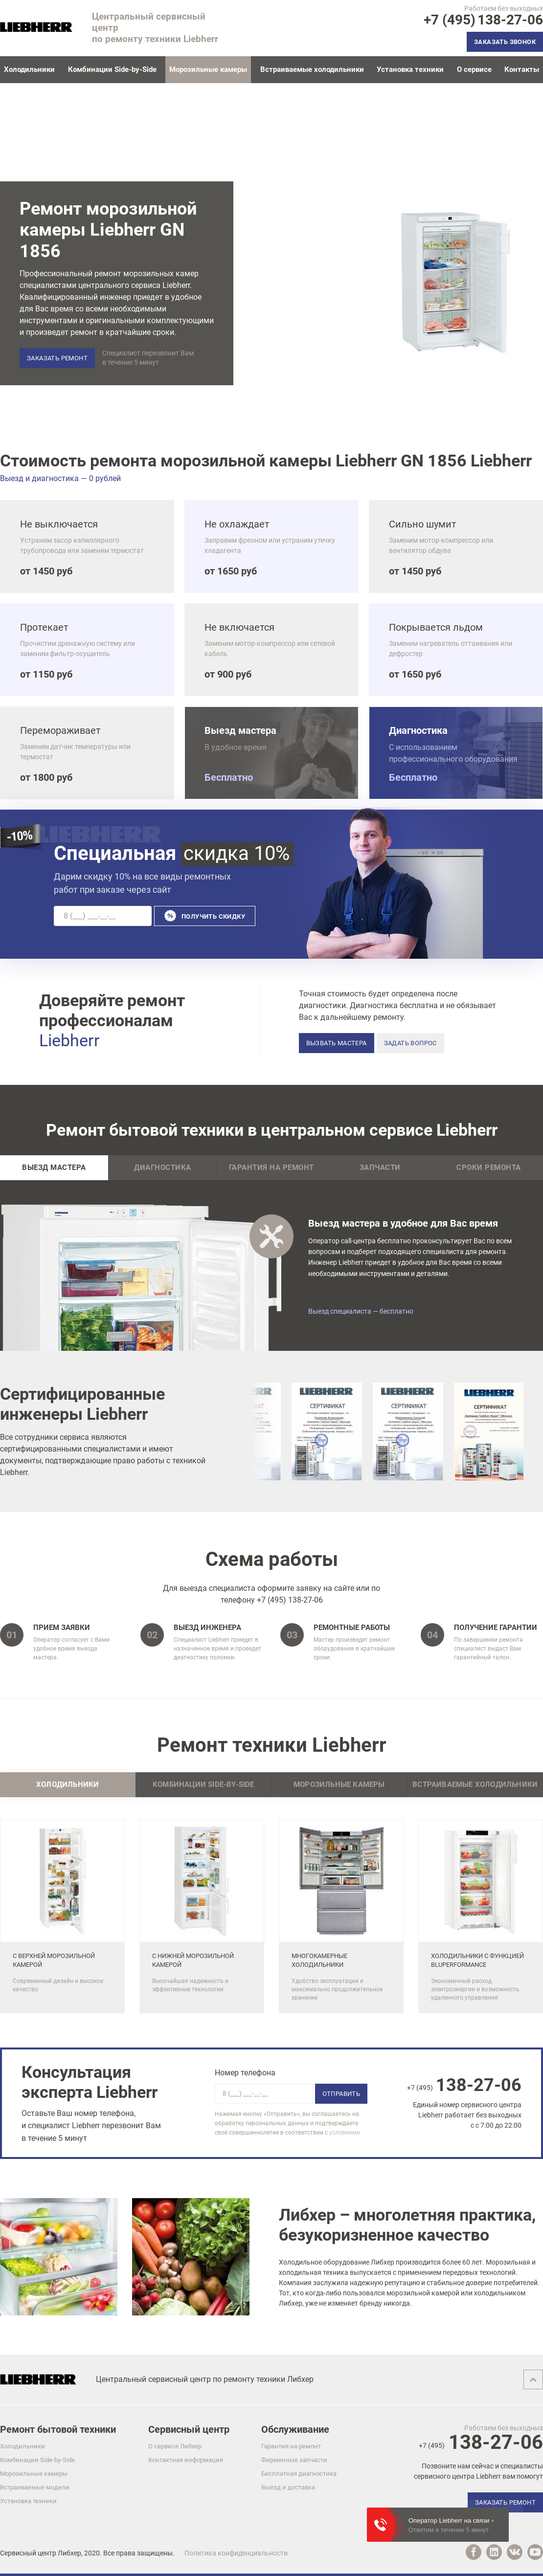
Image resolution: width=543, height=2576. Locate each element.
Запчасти (380, 1167)
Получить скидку (213, 916)
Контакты (521, 69)
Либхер (69, 2553)
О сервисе (474, 69)
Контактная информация (185, 2460)
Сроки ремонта (488, 1167)
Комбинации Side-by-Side (112, 69)
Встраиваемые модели (34, 2487)
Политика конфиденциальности (236, 2553)
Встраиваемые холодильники (312, 69)
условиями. (345, 2133)
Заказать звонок (505, 41)
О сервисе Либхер (175, 2446)
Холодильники (29, 69)
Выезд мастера (54, 1167)
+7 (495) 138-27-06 (290, 1600)
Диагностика (162, 1167)
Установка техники (410, 69)
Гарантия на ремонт (271, 1167)
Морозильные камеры (34, 2473)
